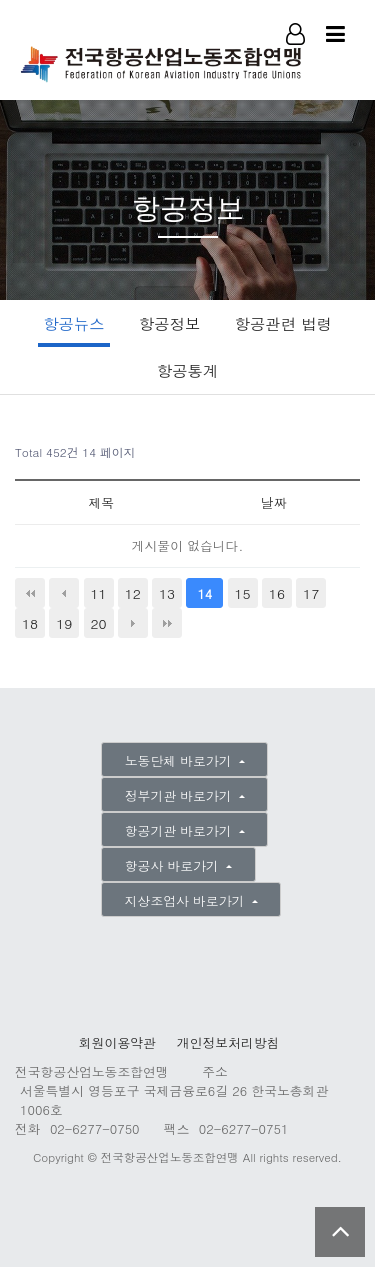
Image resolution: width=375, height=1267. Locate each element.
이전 (64, 593)
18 (30, 623)
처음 (30, 593)
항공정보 (169, 323)
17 (311, 593)
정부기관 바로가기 (180, 795)
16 (277, 593)
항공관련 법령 (283, 323)
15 (243, 593)
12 (133, 593)
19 (64, 623)
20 (98, 623)
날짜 (274, 502)
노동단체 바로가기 (180, 760)
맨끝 (167, 623)
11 (98, 593)
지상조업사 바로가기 (187, 900)
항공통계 (187, 370)
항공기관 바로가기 (180, 830)
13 (167, 593)
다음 (133, 623)
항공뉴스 (73, 323)
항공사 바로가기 (174, 865)
